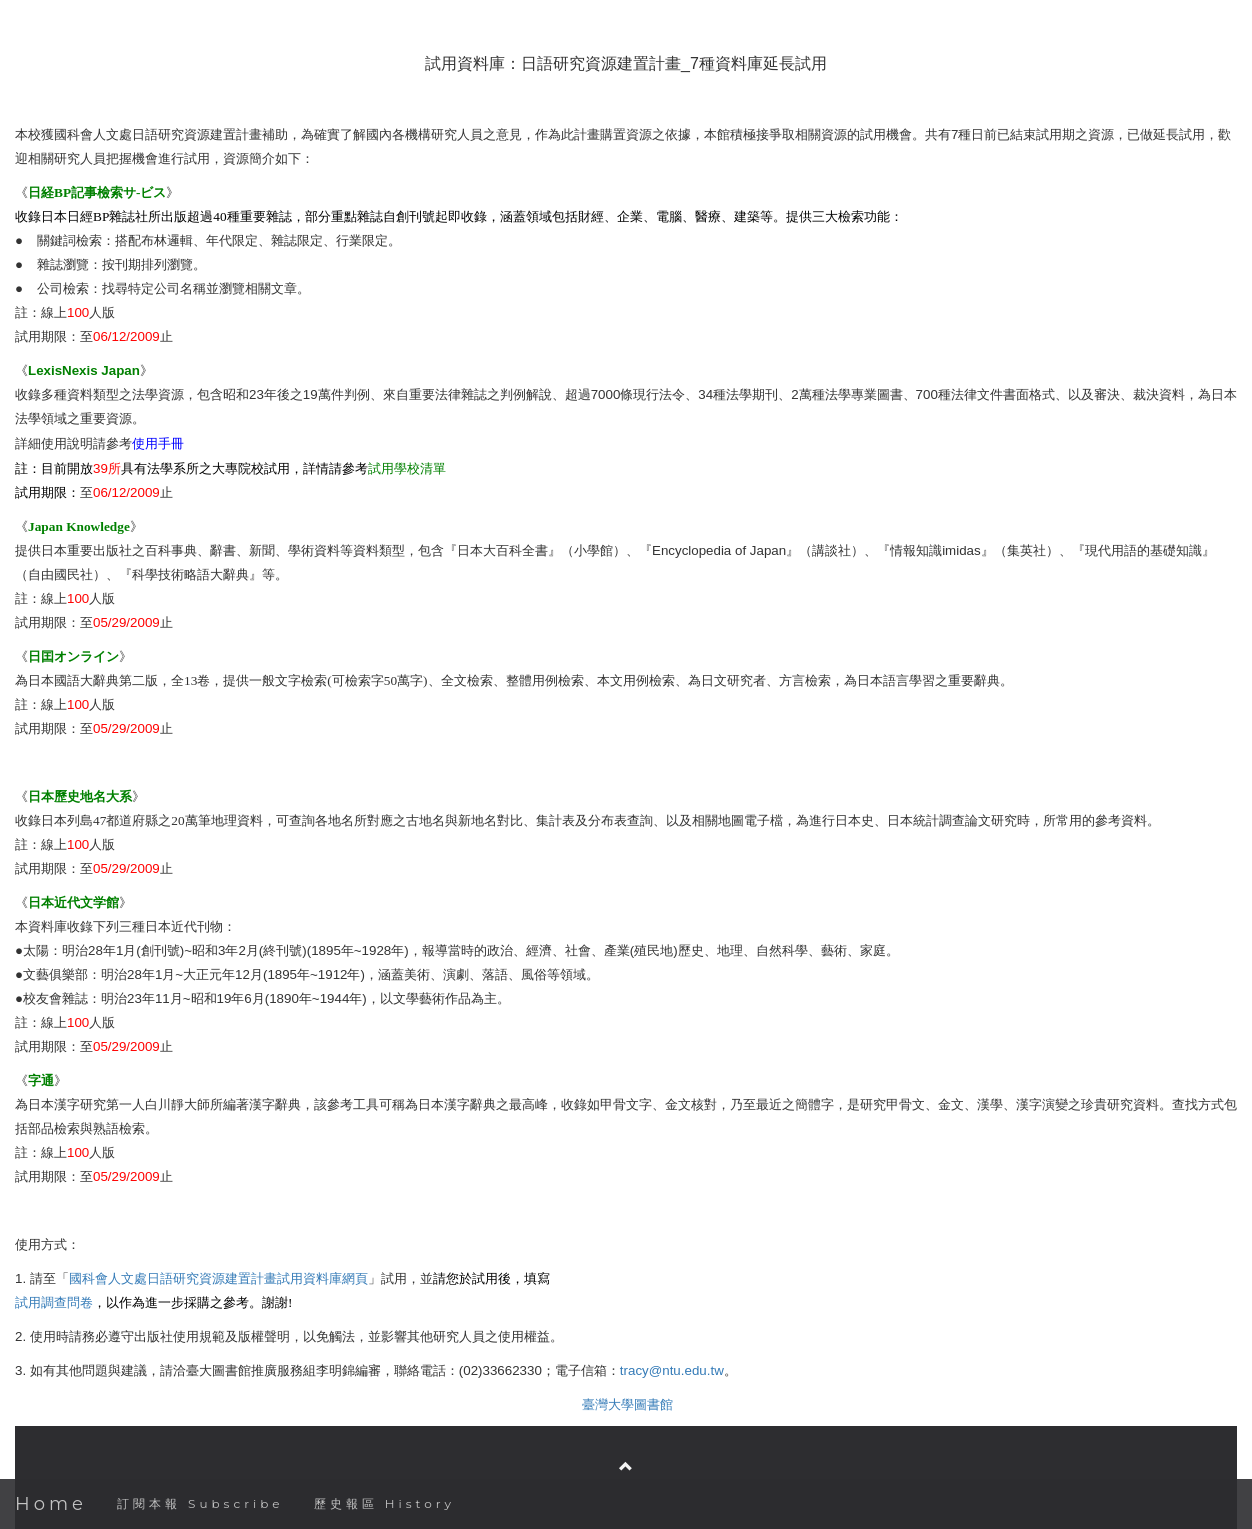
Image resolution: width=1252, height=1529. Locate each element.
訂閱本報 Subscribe (200, 1503)
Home (51, 1504)
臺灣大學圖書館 (627, 1404)
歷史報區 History (384, 1503)
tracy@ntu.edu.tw (672, 1370)
